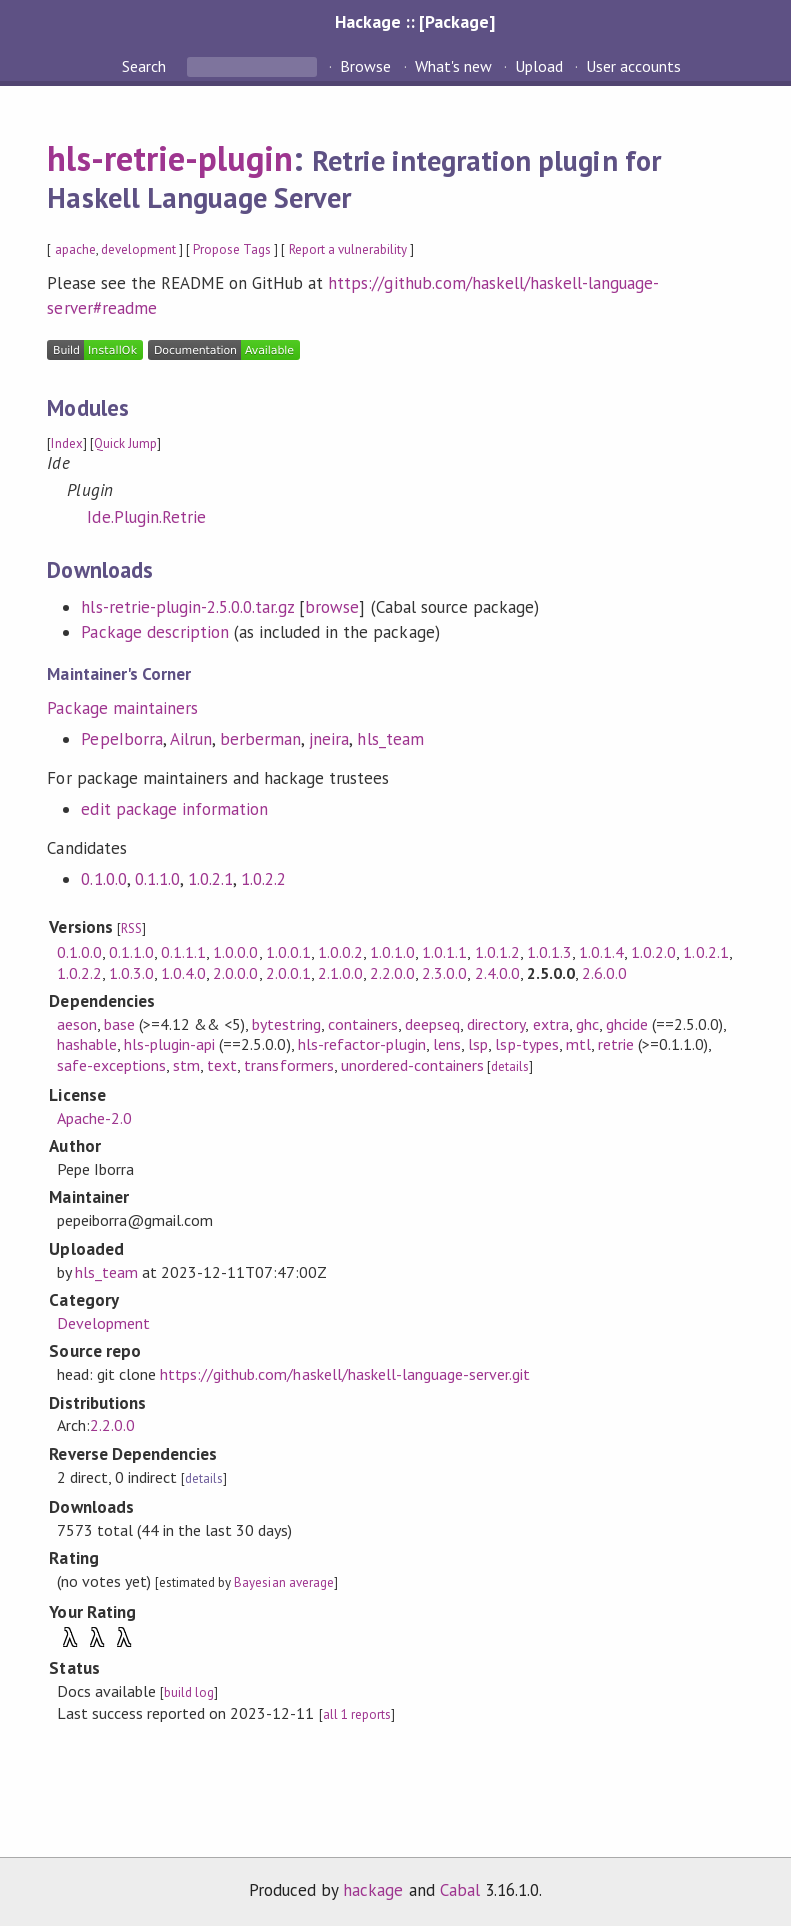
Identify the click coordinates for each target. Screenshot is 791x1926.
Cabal (460, 1890)
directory (496, 1024)
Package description (154, 632)
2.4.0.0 (497, 973)
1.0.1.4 (601, 952)
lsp (478, 1044)
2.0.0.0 (235, 973)
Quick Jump (125, 443)
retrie (616, 1044)
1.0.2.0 (653, 952)
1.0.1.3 (549, 952)
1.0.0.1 (288, 952)
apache (75, 249)
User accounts (633, 66)
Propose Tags (232, 249)
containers (363, 1024)
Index (66, 443)
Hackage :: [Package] (415, 21)
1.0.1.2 (497, 952)
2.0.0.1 (288, 973)
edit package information (174, 809)
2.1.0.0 (340, 973)
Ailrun (191, 739)
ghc (587, 1024)
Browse (365, 66)
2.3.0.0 (444, 973)
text (222, 1065)
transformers (288, 1065)
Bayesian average (283, 1582)
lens (447, 1044)
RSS (131, 928)
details (510, 1066)
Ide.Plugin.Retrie (146, 517)
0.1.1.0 (157, 879)
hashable (87, 1044)
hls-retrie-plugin (169, 158)
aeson (77, 1024)
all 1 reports (357, 1714)
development (138, 249)
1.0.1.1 (444, 952)
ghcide (627, 1024)
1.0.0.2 (340, 952)
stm (186, 1065)
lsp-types (526, 1044)
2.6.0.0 (604, 973)
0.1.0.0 (103, 879)
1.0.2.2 (263, 879)
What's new (453, 66)
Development (103, 1323)
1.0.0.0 (235, 952)
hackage (373, 1890)
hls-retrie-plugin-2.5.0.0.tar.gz (187, 607)
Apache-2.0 (94, 1118)
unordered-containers (412, 1065)
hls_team (390, 739)
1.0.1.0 (392, 952)
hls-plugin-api (169, 1044)
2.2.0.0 (392, 973)
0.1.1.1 (183, 952)
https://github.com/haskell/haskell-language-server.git (345, 1374)
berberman (260, 739)
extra (551, 1024)
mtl (578, 1044)
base (119, 1024)
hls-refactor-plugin (362, 1044)
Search (146, 66)
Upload (539, 66)
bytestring (286, 1024)
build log (189, 1692)
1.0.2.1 (210, 879)
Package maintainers (122, 708)
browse (332, 607)
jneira (329, 739)
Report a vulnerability (348, 249)
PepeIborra (121, 739)
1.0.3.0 (131, 973)
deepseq (432, 1024)
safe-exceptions (111, 1065)
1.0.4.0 (183, 973)
